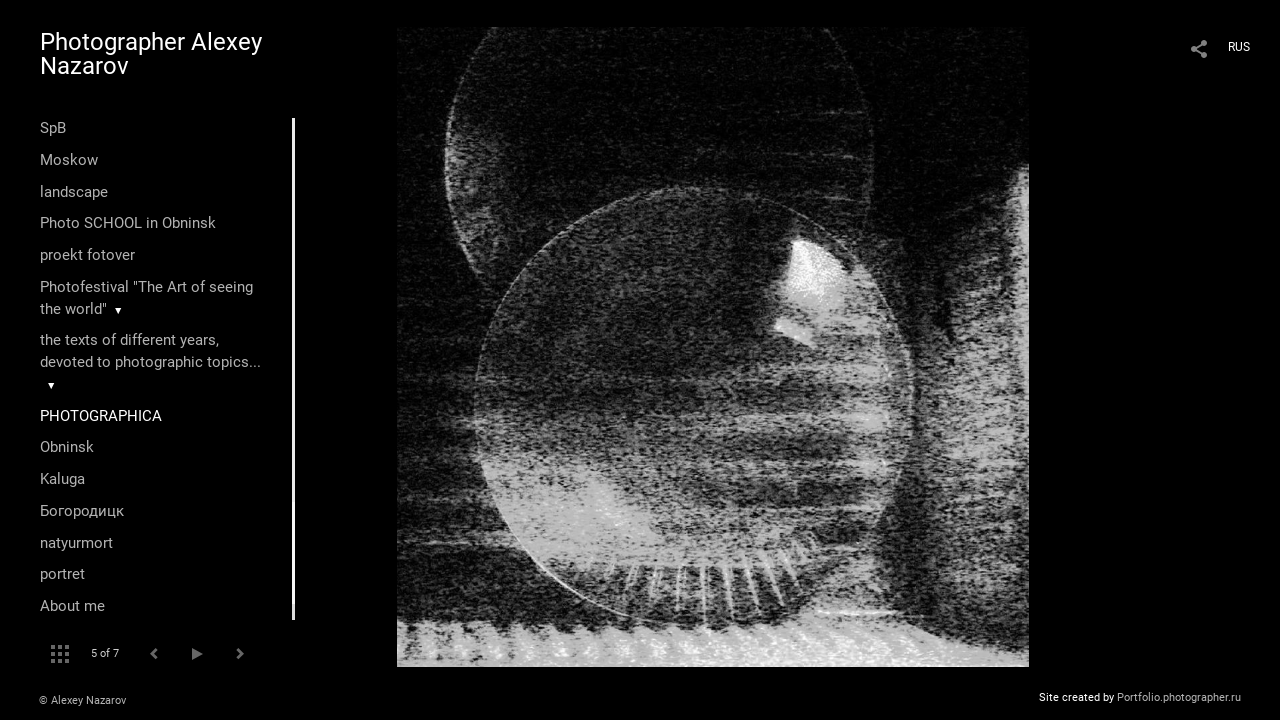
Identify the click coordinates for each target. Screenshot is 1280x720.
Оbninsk (67, 447)
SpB (53, 128)
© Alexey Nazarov (82, 700)
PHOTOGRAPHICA (101, 416)
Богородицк (82, 511)
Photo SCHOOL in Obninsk (128, 223)
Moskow (69, 160)
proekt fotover (87, 255)
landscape (74, 192)
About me (72, 606)
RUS (1239, 47)
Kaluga (62, 479)
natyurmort (76, 543)
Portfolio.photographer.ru (1179, 697)
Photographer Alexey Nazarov (151, 54)
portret (62, 574)
